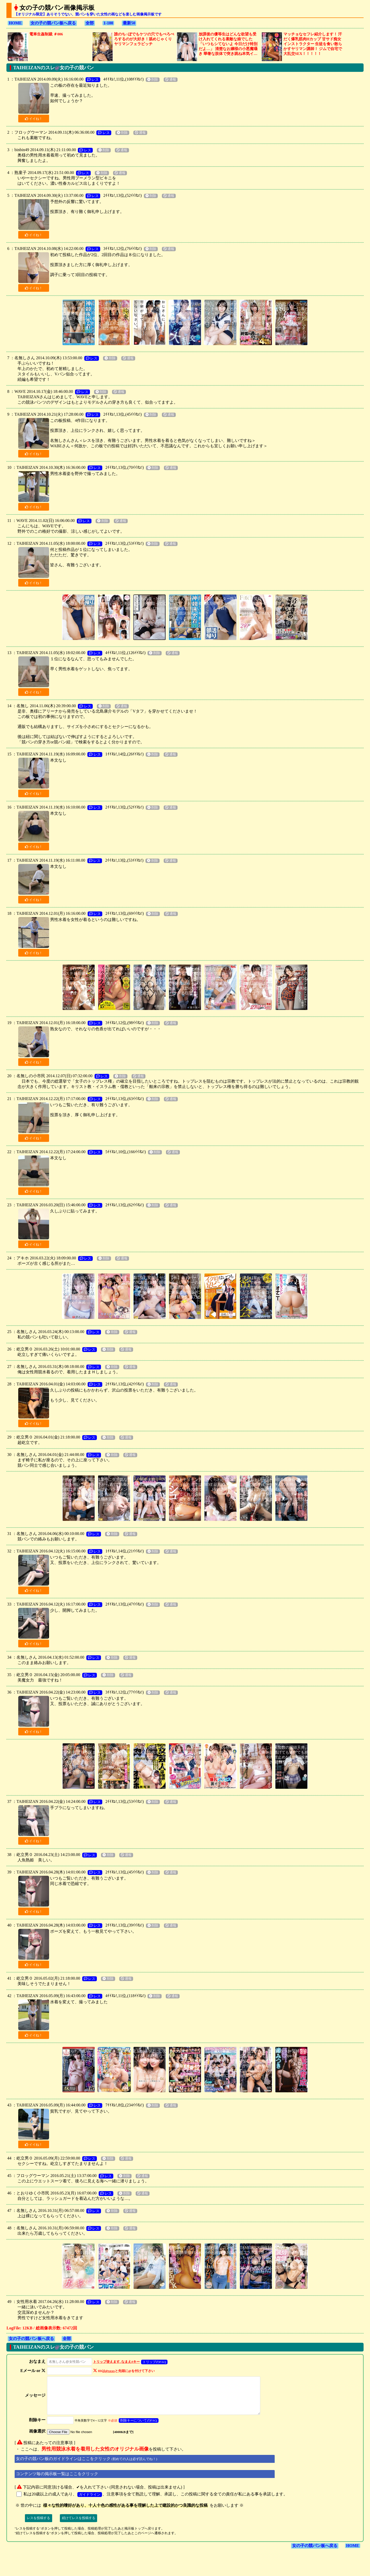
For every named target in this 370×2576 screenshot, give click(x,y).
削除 (152, 79)
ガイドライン (89, 2501)
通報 (170, 79)
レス (93, 79)
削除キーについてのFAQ (137, 2427)
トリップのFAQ (152, 2362)
